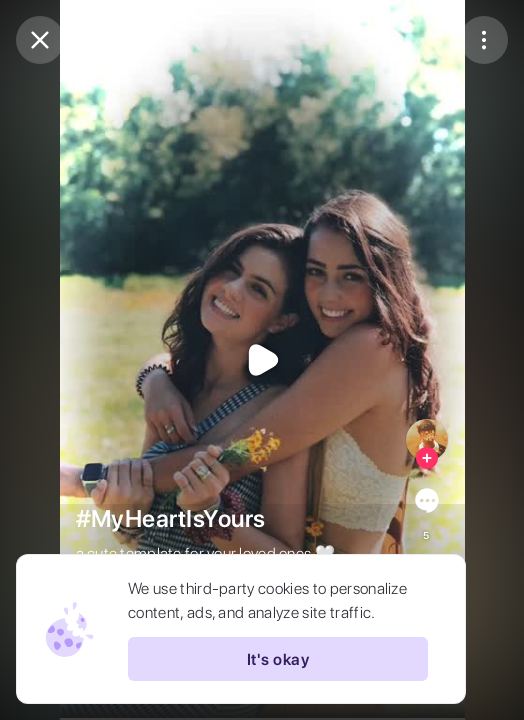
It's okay (278, 659)
